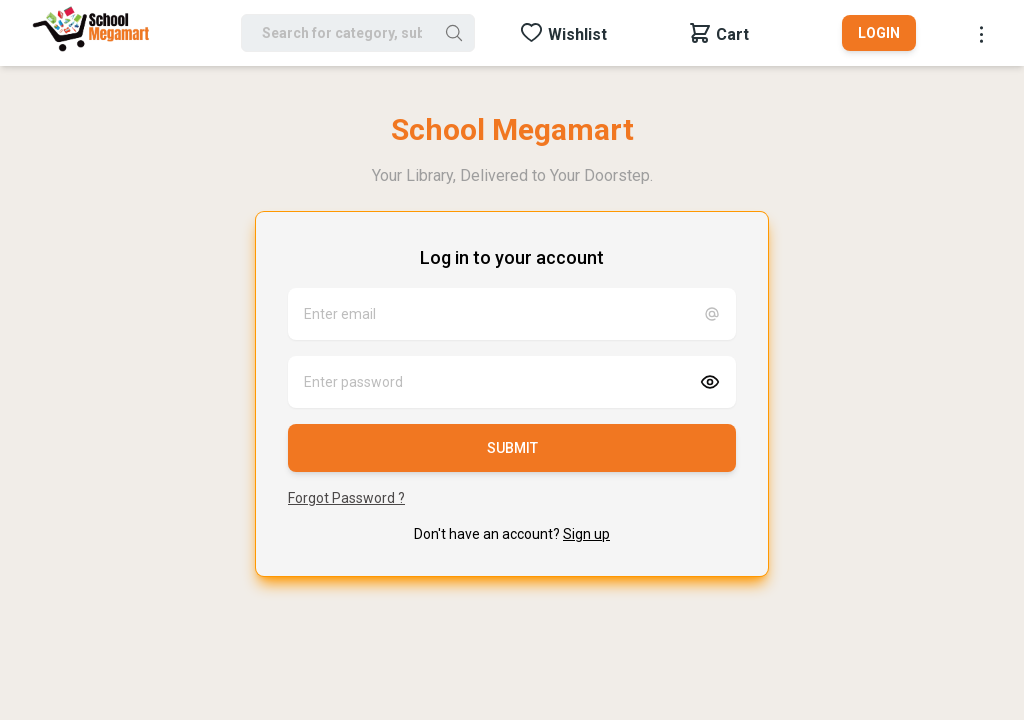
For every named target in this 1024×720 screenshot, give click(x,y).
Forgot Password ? (346, 498)
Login (879, 33)
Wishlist (577, 34)
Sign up (586, 534)
